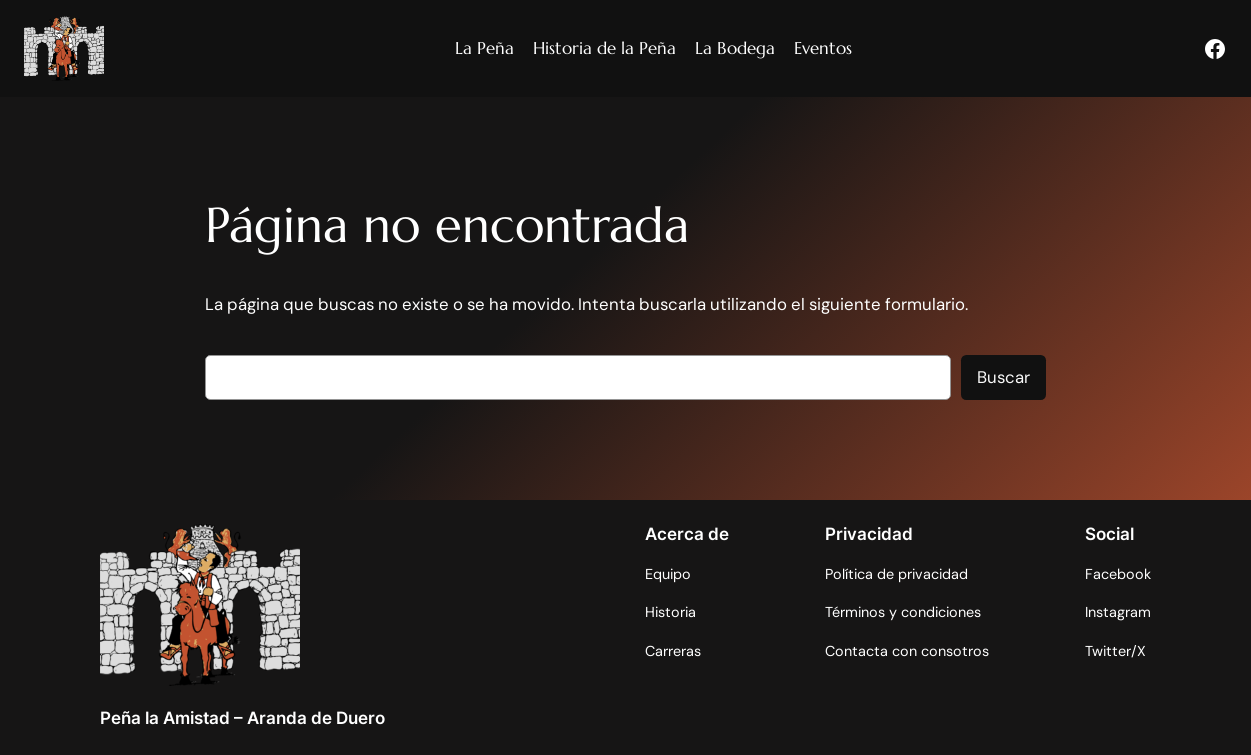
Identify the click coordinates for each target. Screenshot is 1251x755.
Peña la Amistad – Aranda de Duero (242, 718)
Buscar (1003, 377)
